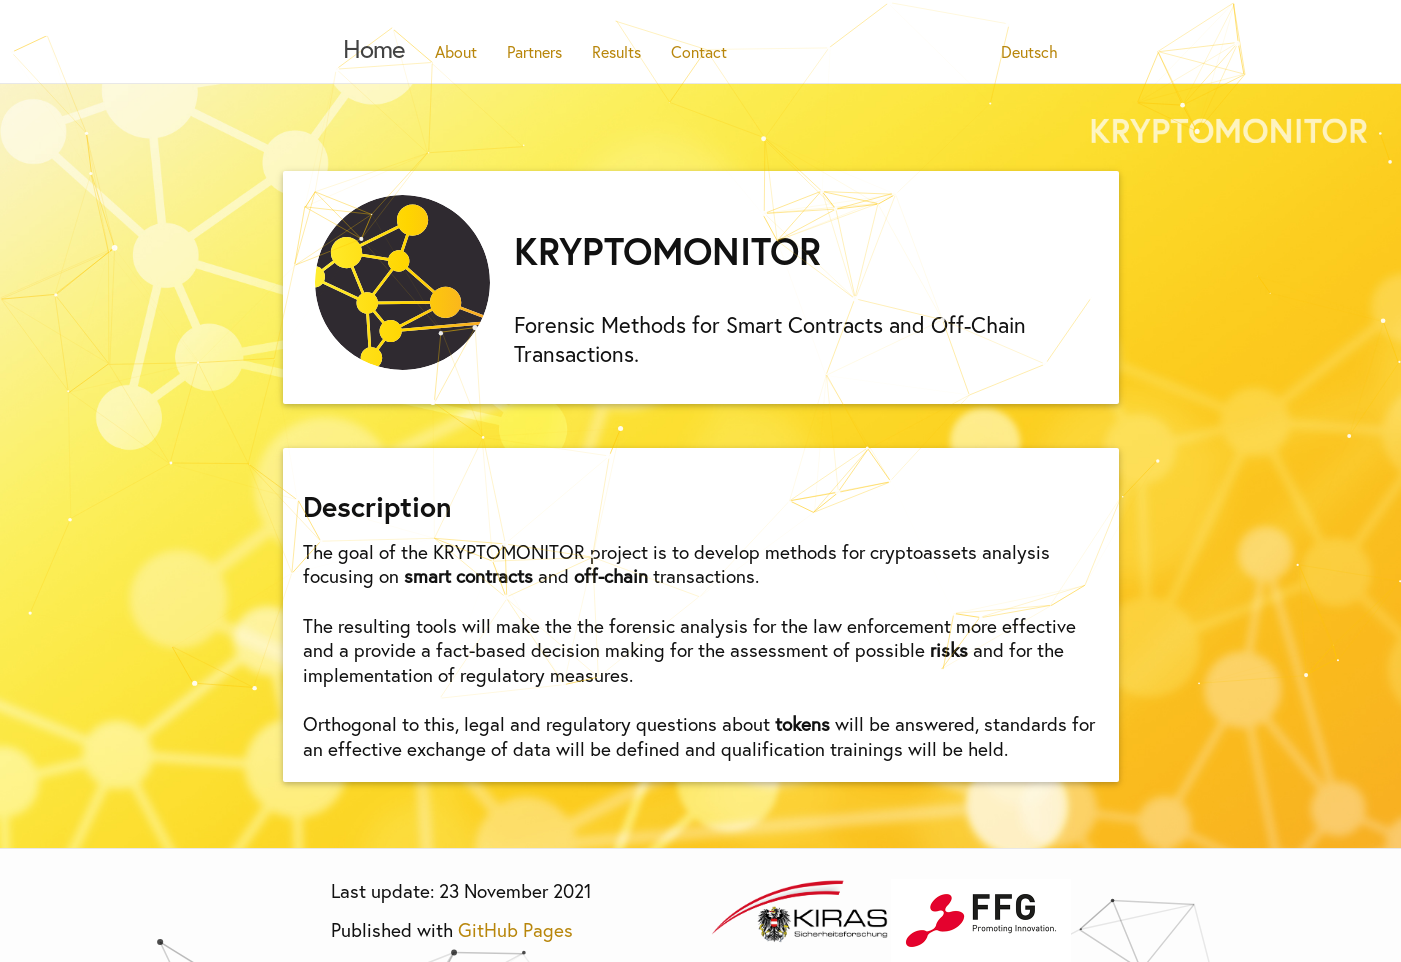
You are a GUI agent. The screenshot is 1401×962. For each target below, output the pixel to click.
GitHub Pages (515, 929)
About (456, 51)
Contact (699, 51)
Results (616, 51)
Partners (534, 51)
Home (374, 48)
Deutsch (1029, 51)
